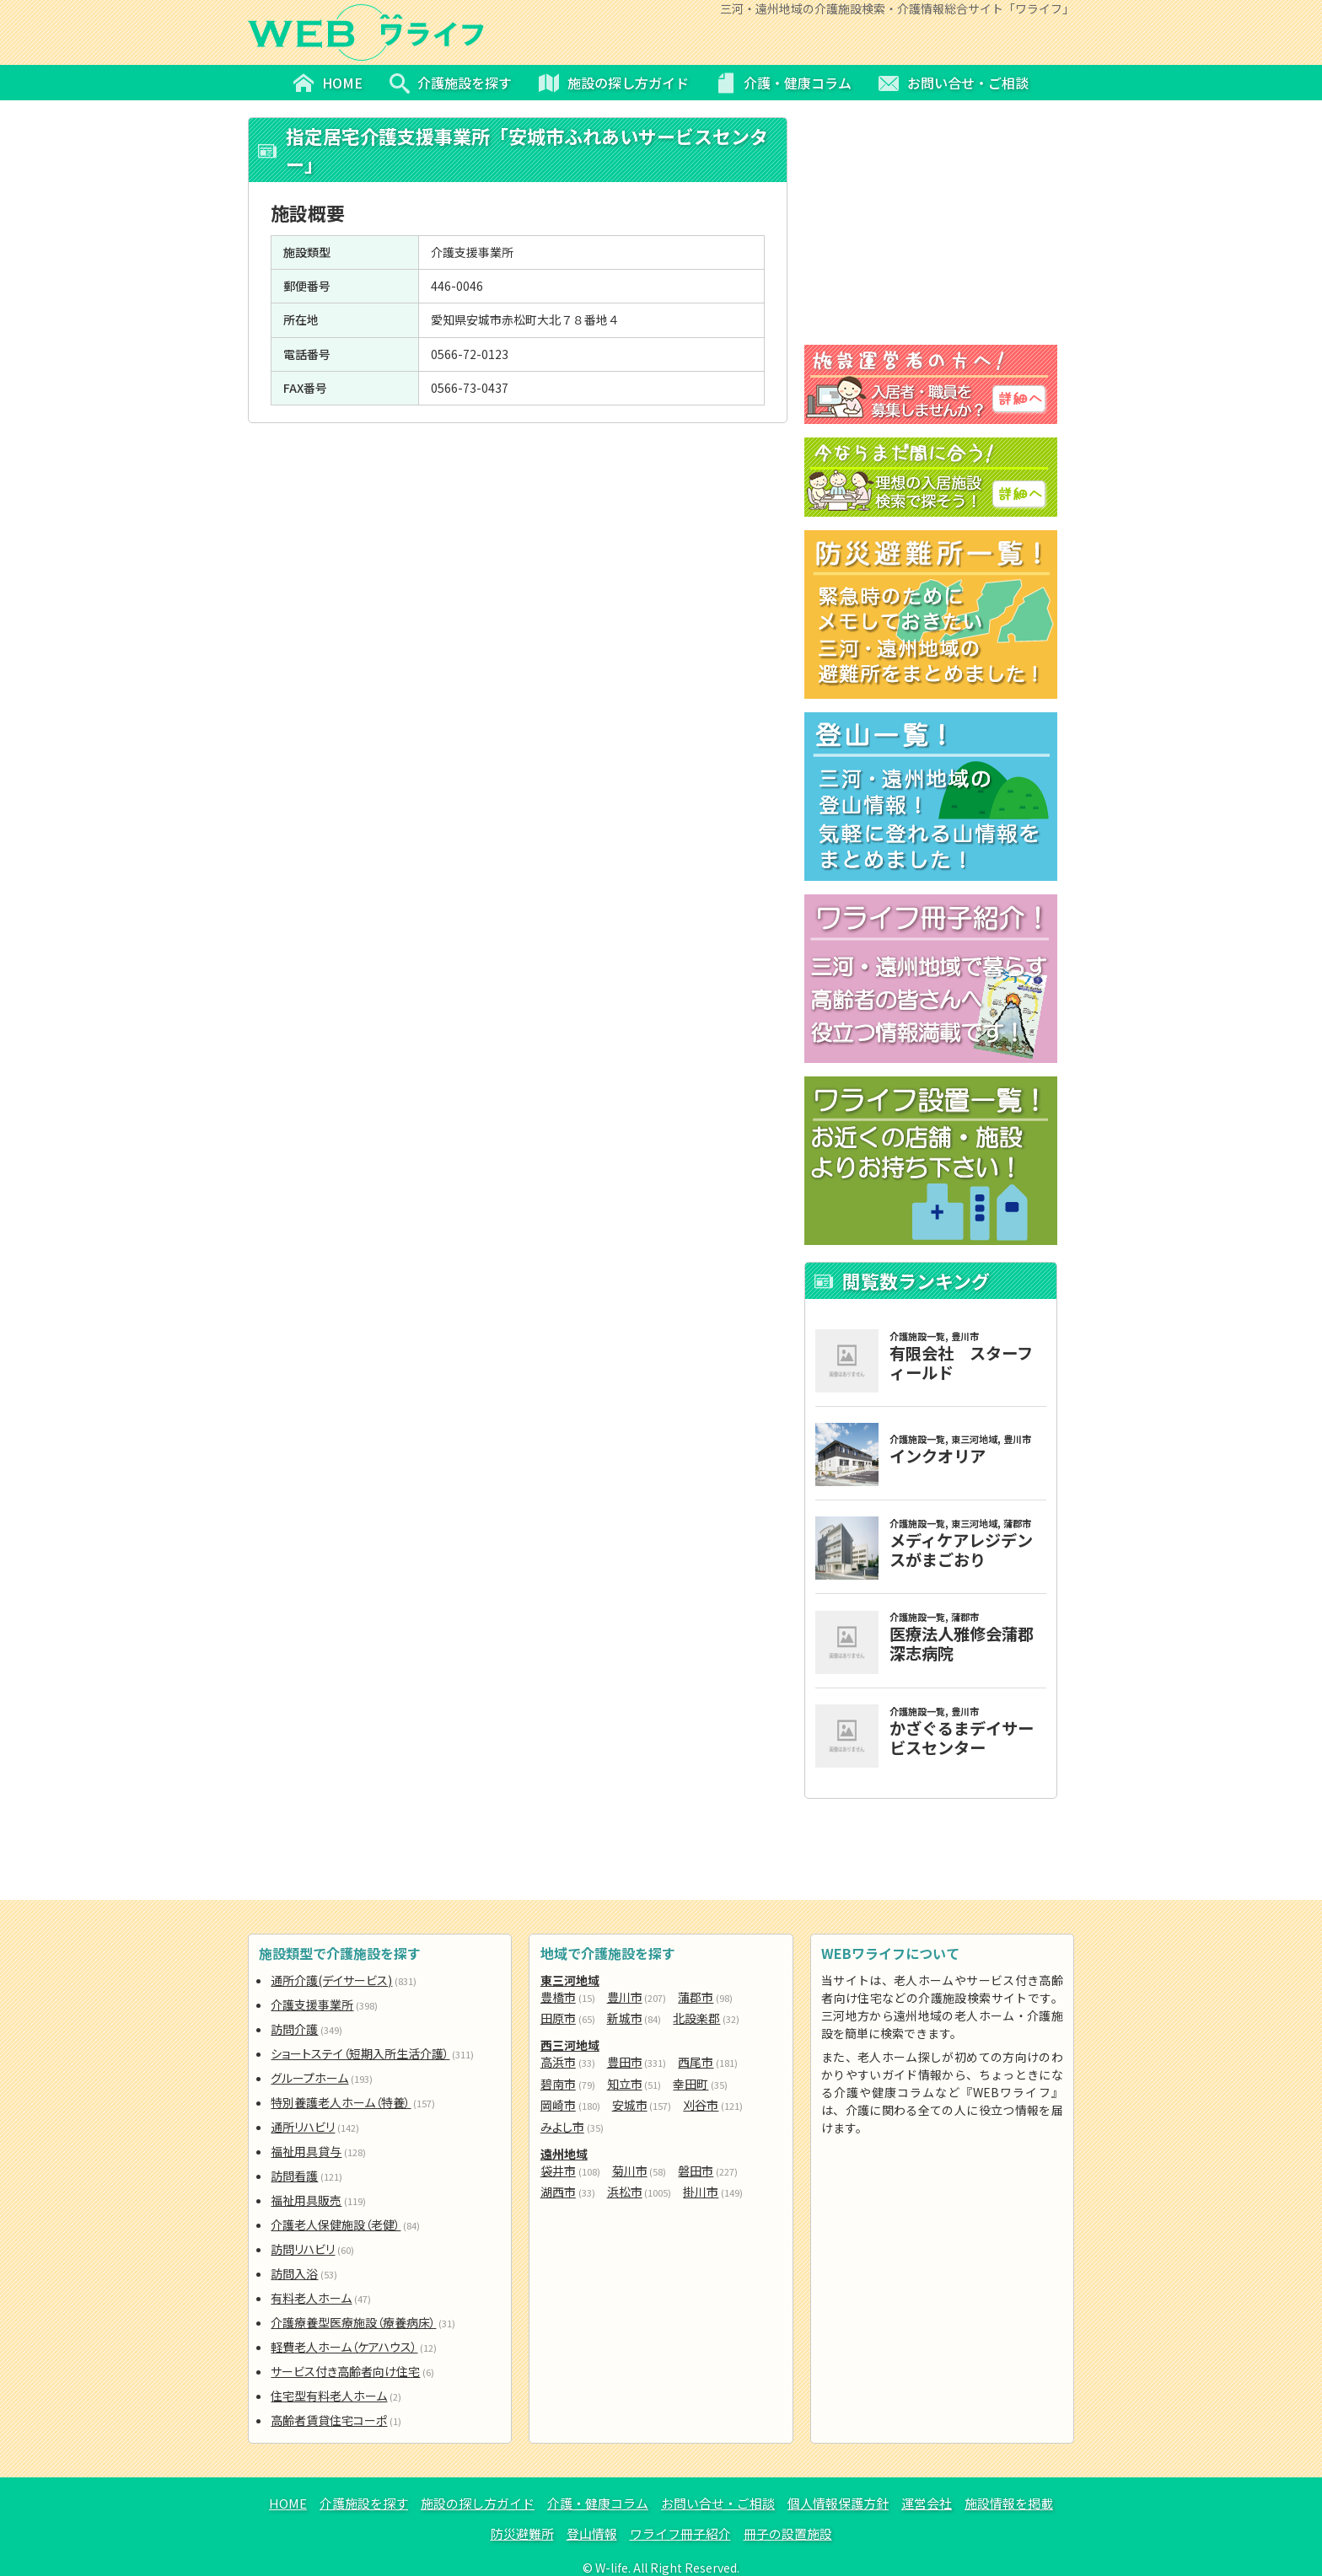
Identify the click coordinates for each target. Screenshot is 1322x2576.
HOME (288, 2503)
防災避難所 (522, 2533)
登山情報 (592, 2533)
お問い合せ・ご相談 (718, 2503)
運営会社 (926, 2503)
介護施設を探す (364, 2503)
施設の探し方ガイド (478, 2503)
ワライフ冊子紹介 (680, 2533)
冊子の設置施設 (788, 2533)
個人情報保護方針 (838, 2503)
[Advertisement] (517, 545)
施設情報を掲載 (1009, 2503)
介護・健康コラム (597, 2503)
